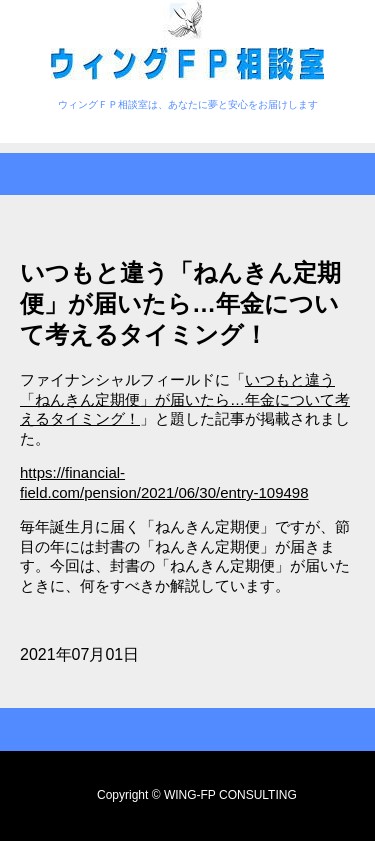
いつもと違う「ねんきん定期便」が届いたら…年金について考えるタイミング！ (185, 399)
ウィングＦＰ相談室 (187, 42)
